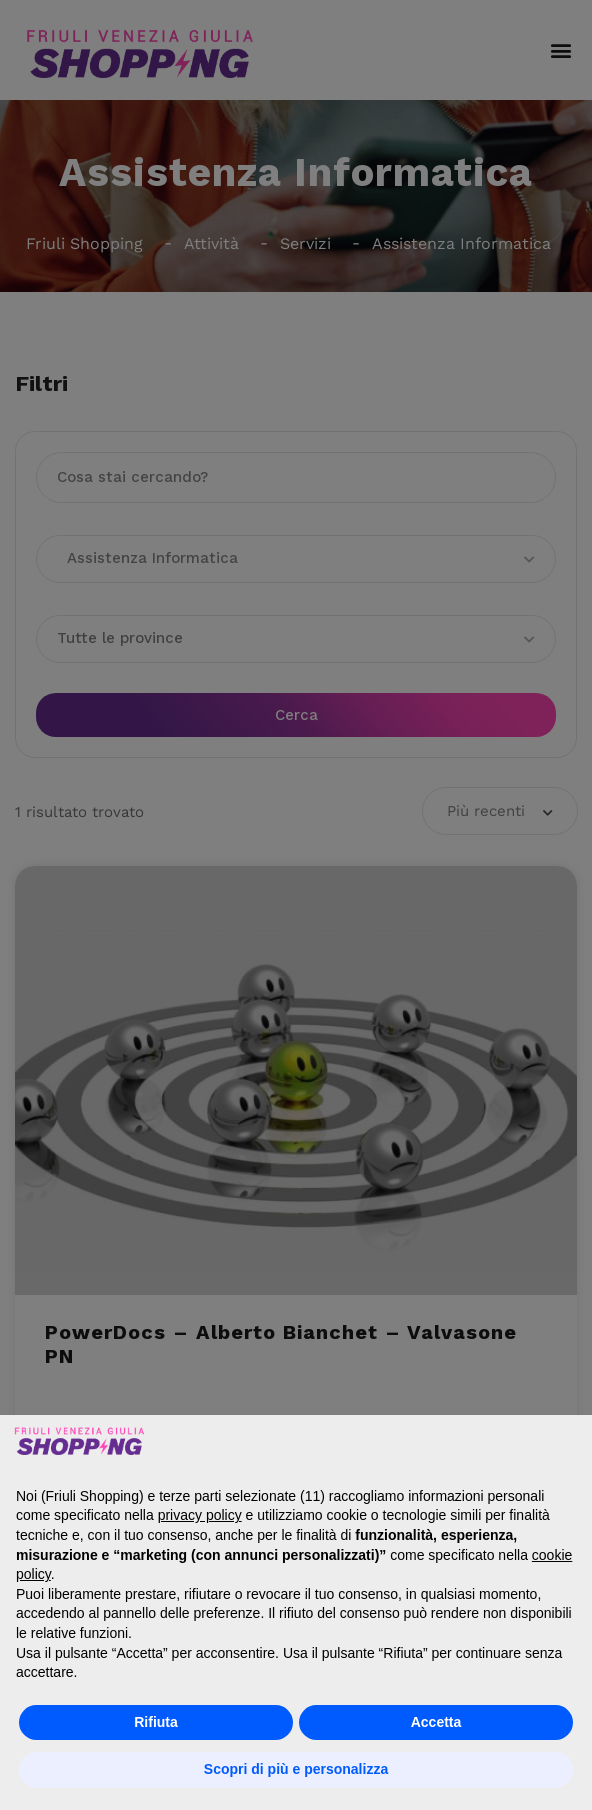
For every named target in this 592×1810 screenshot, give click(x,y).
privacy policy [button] (200, 1515)
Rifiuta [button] (156, 1722)
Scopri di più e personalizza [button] (296, 1769)
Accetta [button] (436, 1722)
